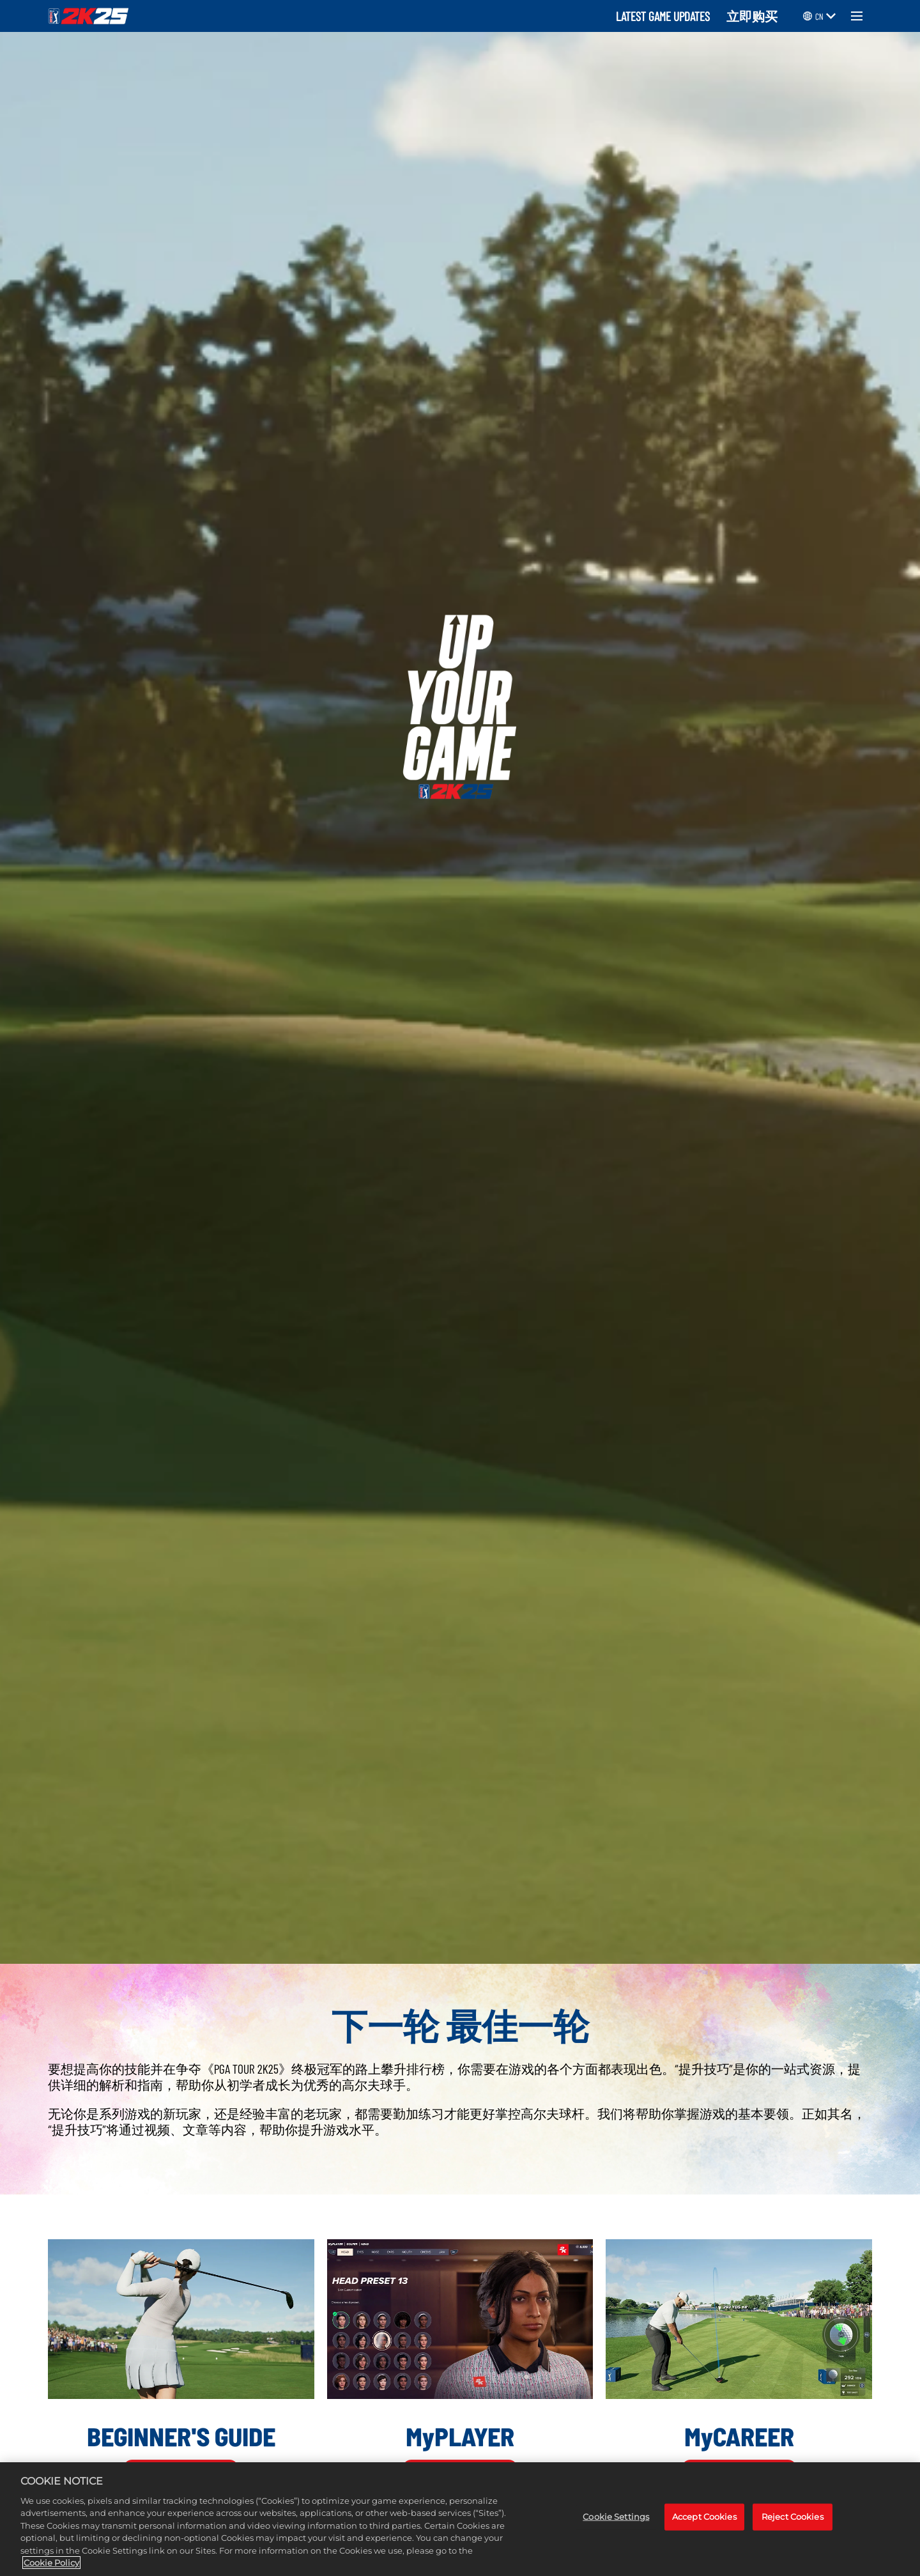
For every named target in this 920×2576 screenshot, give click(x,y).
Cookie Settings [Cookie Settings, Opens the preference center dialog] (616, 2517)
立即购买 (752, 15)
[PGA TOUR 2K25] (88, 16)
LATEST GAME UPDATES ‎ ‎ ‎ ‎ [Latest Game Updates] (668, 15)
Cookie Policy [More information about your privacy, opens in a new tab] (51, 2564)
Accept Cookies (704, 2517)
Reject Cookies (793, 2517)
